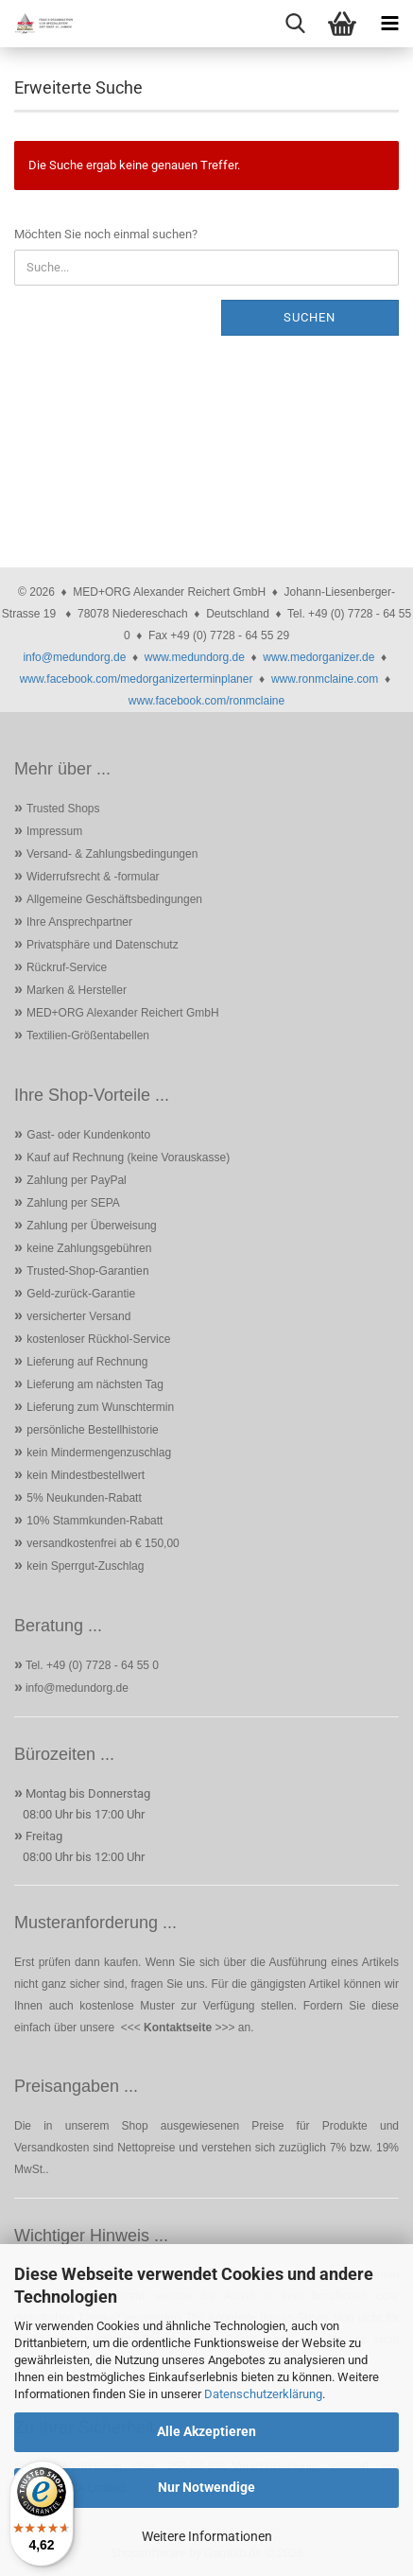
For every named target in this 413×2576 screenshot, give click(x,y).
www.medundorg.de (195, 657)
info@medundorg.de (74, 657)
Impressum (54, 831)
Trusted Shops (63, 808)
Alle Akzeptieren (206, 2431)
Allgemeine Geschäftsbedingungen (114, 899)
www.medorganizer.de (318, 657)
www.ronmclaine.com (324, 679)
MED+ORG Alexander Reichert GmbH (122, 1012)
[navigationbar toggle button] (389, 23)
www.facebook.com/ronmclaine (206, 700)
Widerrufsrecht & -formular (93, 876)
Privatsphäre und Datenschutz (102, 944)
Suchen (310, 317)
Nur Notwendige (206, 2487)
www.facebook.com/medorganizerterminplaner (136, 679)
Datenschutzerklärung (263, 2394)
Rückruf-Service (66, 967)
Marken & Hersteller (76, 990)
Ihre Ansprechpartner (79, 922)
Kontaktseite (178, 2027)
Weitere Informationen (207, 2536)
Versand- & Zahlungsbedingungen (112, 854)
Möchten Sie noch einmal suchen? (106, 234)
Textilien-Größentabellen (87, 1035)
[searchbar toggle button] (294, 23)
